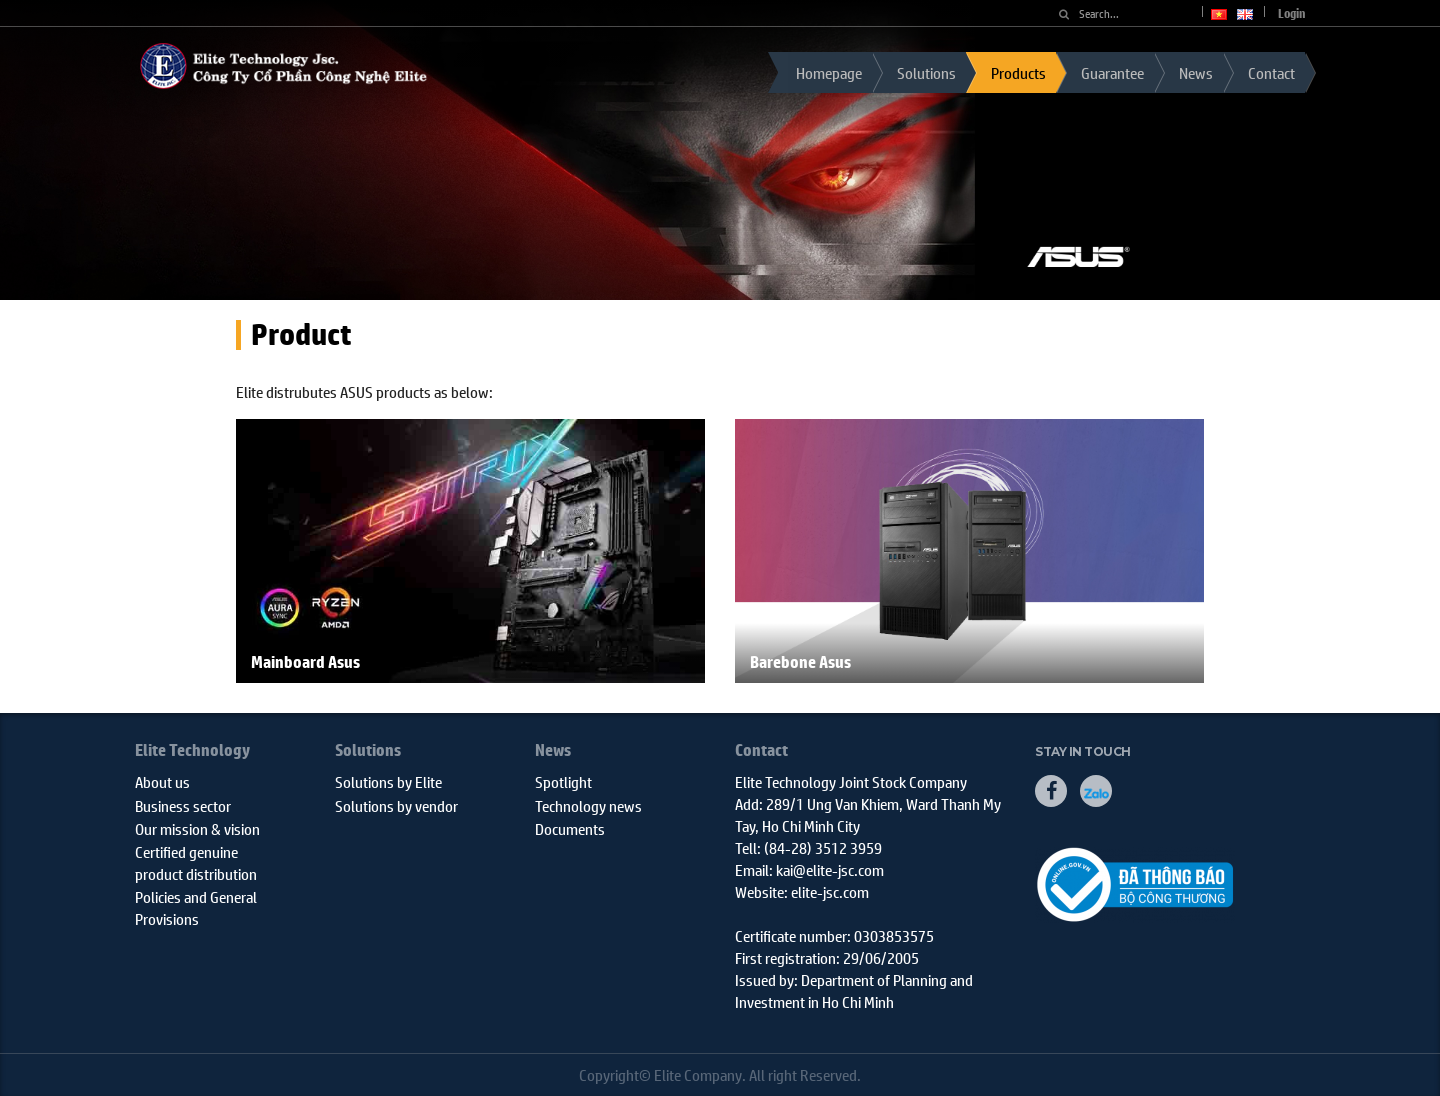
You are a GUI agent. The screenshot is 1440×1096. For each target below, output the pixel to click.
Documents (570, 828)
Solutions (926, 72)
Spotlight (563, 781)
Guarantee (1112, 72)
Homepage (829, 72)
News (1196, 72)
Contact (1271, 72)
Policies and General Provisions (196, 907)
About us (162, 781)
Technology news (588, 805)
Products (1018, 72)
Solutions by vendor (396, 805)
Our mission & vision (197, 828)
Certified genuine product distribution (196, 862)
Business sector (183, 805)
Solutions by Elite (388, 781)
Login (1291, 13)
